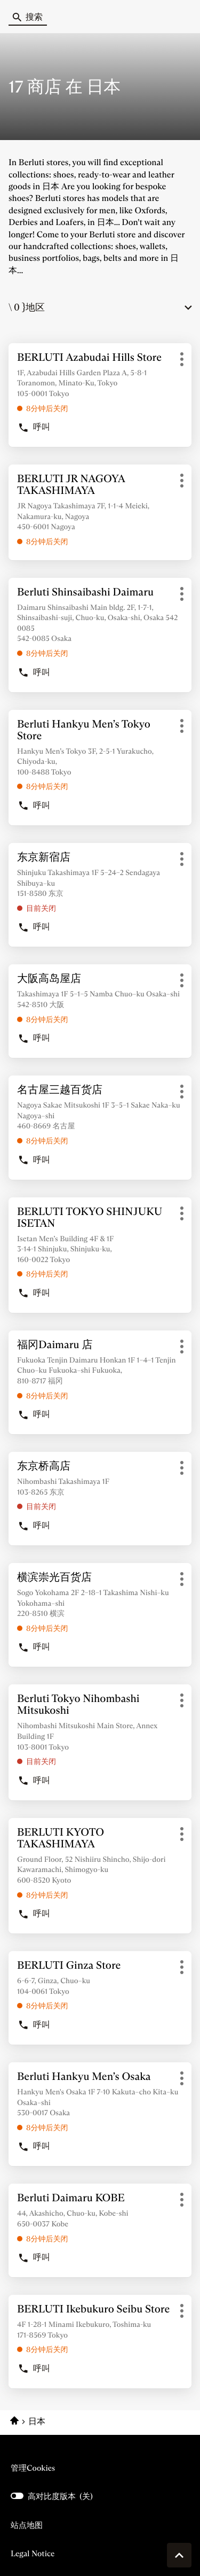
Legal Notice (32, 2553)
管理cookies (33, 2468)
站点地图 (27, 2525)
